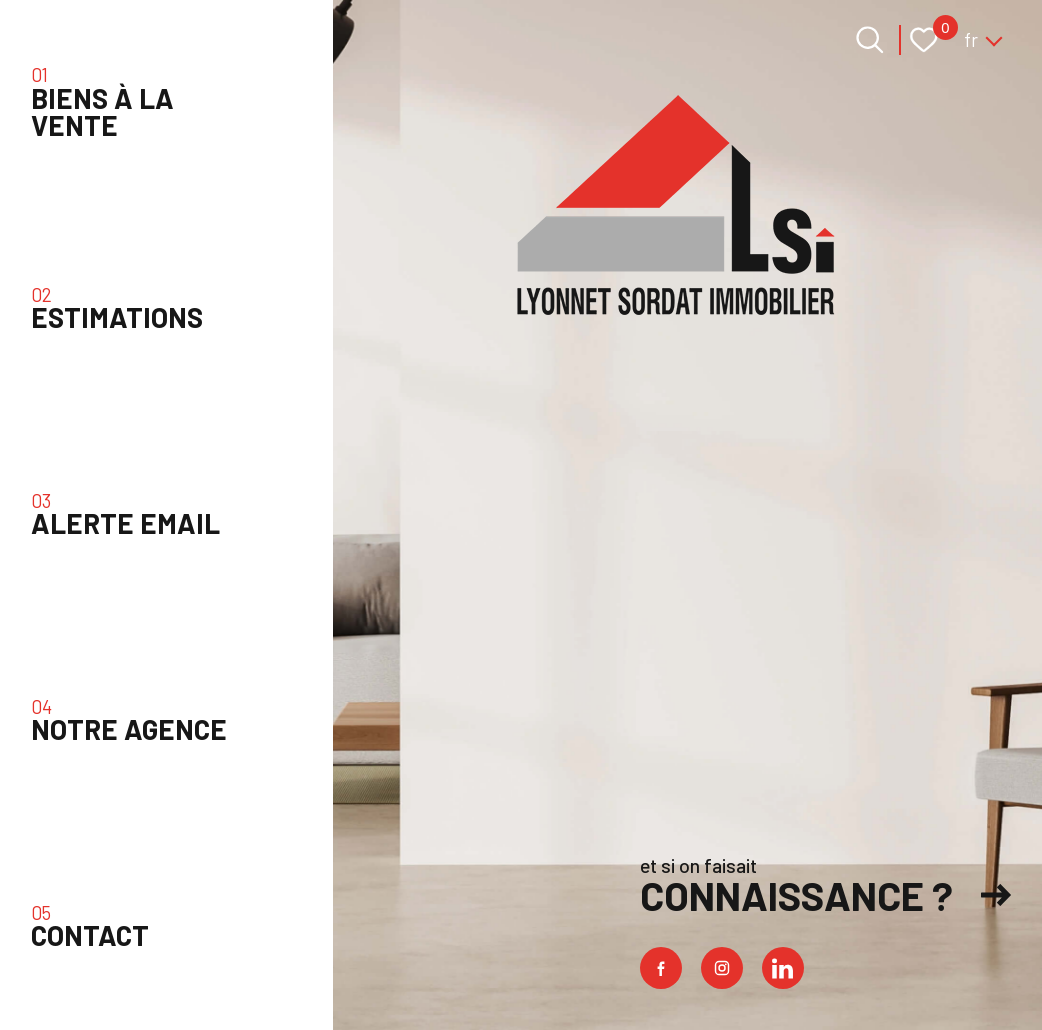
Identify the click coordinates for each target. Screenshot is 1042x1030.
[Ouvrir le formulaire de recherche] (870, 40)
